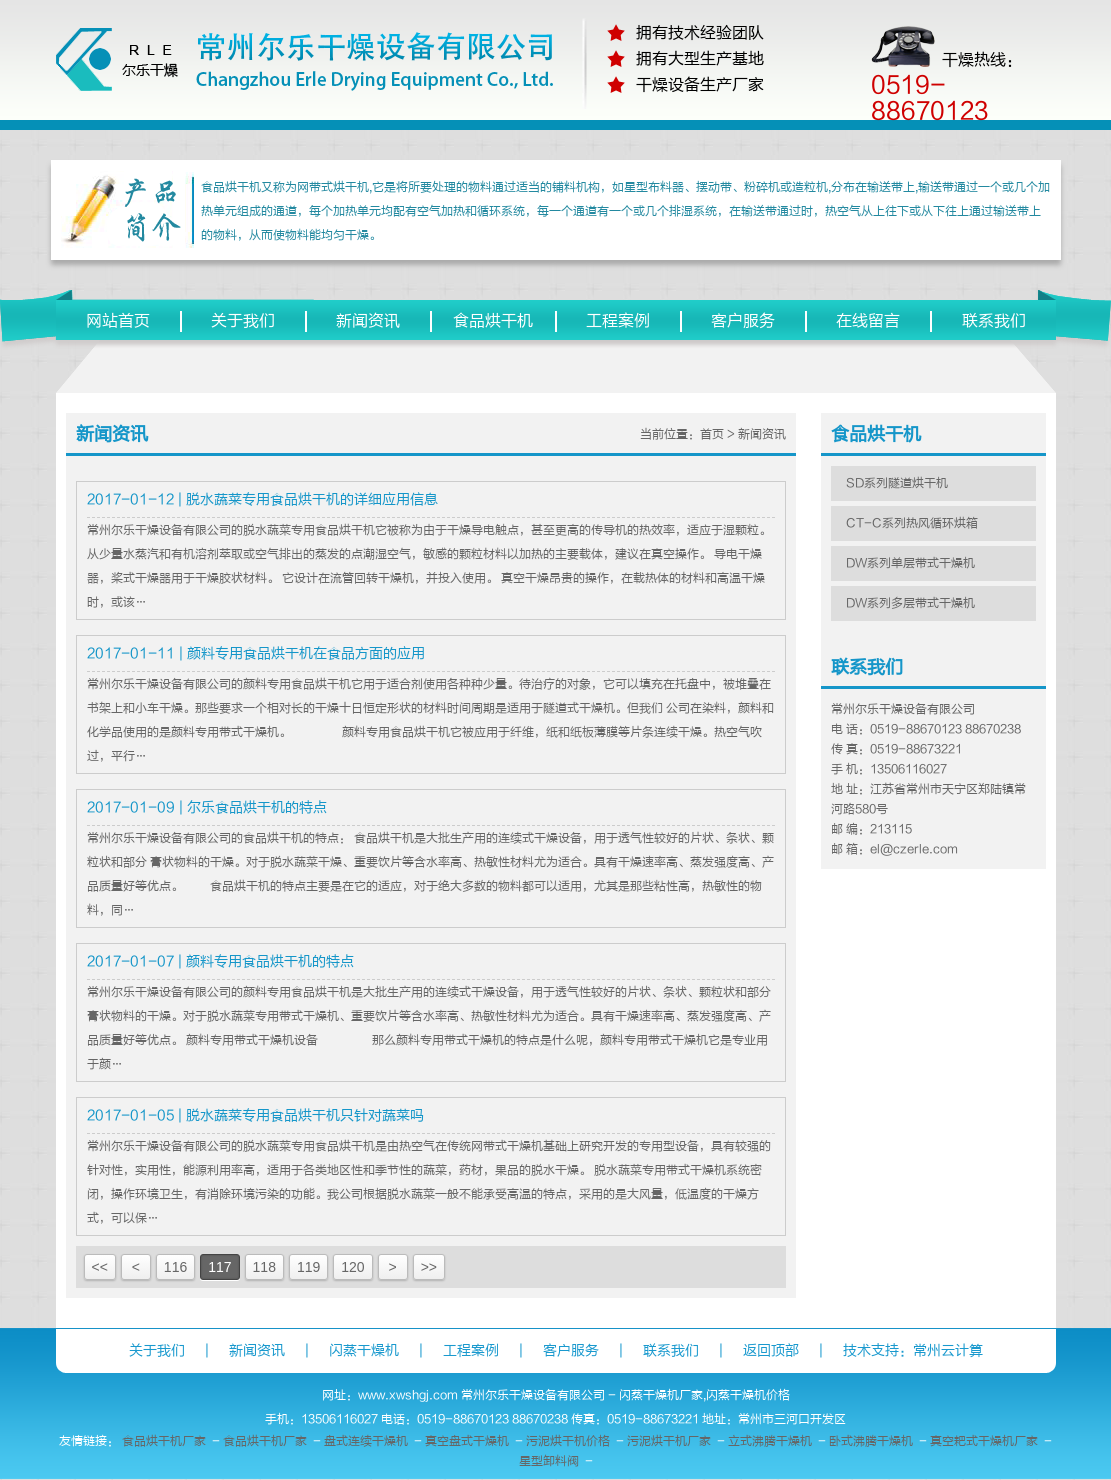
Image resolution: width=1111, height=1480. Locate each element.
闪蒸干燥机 (364, 1350)
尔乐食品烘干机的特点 (257, 807)
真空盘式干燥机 (467, 1441)
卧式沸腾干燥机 (871, 1441)
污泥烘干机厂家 (669, 1441)
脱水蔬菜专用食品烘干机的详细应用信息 (312, 499)
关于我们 (243, 321)
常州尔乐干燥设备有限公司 (533, 1395)
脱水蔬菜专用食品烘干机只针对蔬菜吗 (305, 1115)
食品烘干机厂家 (164, 1441)
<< (100, 1267)
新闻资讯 (368, 321)
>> (429, 1267)
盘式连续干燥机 (366, 1441)
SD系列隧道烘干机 (897, 483)
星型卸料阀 (549, 1461)
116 (175, 1267)
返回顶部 (771, 1350)
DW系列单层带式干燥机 (910, 563)
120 (352, 1267)
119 (308, 1267)
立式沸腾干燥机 (770, 1441)
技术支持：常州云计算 (913, 1350)
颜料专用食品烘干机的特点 (270, 961)
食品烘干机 (493, 321)
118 (264, 1267)
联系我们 (994, 321)
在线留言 (868, 321)
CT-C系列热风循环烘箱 (912, 523)
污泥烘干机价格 (568, 1441)
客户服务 (743, 321)
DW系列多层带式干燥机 (910, 603)
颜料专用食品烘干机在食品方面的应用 (306, 653)
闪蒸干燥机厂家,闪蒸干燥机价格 (704, 1395)
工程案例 (618, 321)
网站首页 (118, 321)
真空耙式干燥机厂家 (984, 1441)
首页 (712, 434)
